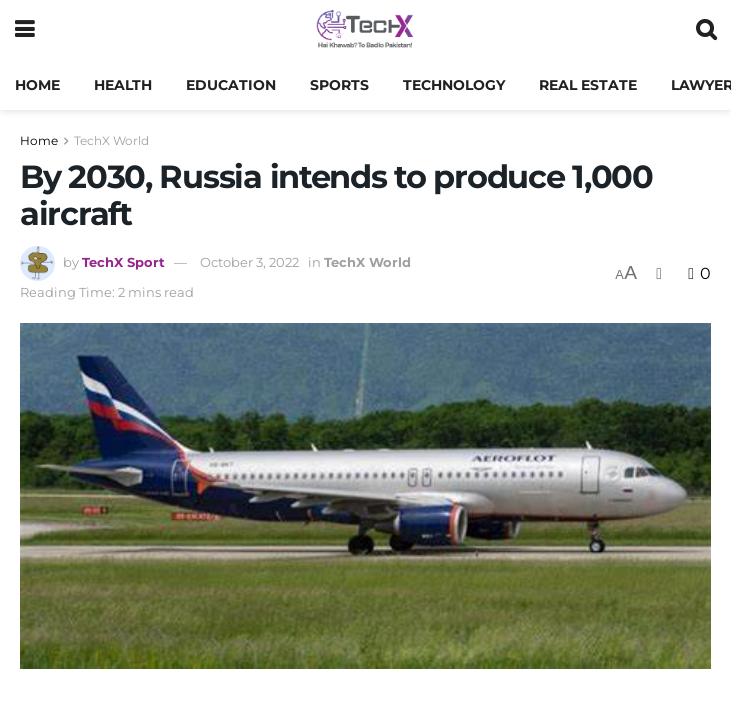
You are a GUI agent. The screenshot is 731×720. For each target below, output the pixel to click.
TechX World (111, 140)
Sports (339, 85)
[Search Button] (706, 30)
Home (37, 85)
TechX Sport (123, 262)
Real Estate (588, 85)
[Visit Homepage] (364, 30)
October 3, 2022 (249, 262)
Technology (454, 85)
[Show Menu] (24, 30)
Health (123, 85)
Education (231, 85)
